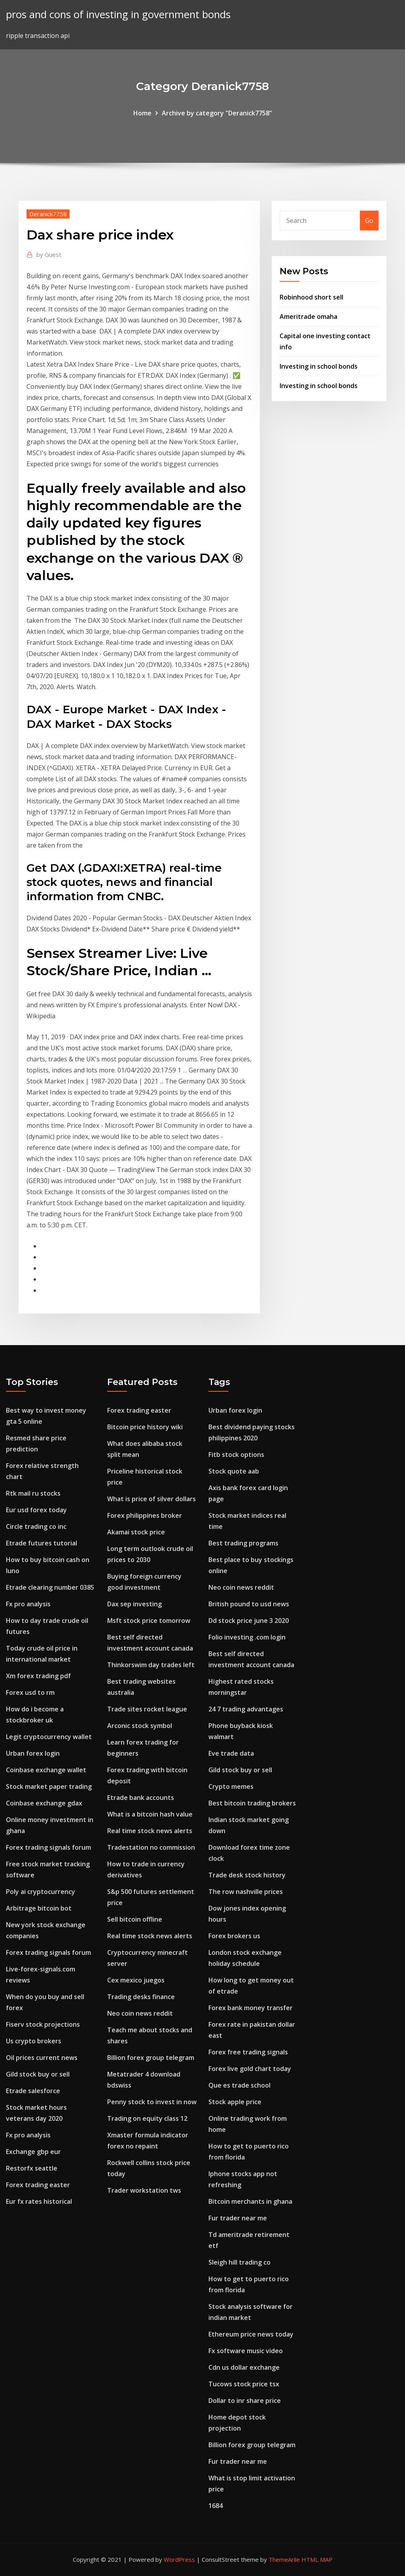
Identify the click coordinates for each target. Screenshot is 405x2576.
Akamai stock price (136, 1532)
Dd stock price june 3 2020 (248, 1620)
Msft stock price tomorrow (148, 1620)
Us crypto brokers (33, 2041)
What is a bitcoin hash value (150, 1814)
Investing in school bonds (319, 366)
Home (142, 113)
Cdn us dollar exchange (244, 2367)
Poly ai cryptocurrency (40, 1891)
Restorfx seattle (31, 2168)
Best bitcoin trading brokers (252, 1803)
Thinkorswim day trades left (151, 1664)
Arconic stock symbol (139, 1725)
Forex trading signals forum (48, 1847)
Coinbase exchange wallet (46, 1770)
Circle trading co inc (36, 1526)
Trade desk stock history (247, 1875)
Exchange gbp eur (33, 2151)
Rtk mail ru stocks (33, 1493)
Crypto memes (231, 1786)
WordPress (179, 2559)
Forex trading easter (38, 2184)
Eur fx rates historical (39, 2201)
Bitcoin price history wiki (145, 1427)
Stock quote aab (233, 1471)
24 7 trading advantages (245, 1709)
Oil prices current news (42, 2057)
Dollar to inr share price (244, 2400)
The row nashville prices (245, 1891)
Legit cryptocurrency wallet (49, 1736)
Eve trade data (231, 1753)
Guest (48, 254)
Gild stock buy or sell (38, 2074)
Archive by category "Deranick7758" (217, 113)
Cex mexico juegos (136, 1980)
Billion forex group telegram (150, 2057)
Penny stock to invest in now (152, 2101)
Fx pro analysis (28, 1604)
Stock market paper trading (49, 1786)
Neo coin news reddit (140, 2013)
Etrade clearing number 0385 (50, 1587)
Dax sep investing (134, 1604)
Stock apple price (234, 2101)
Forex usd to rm (30, 1692)
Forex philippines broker (144, 1515)
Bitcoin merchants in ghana (250, 2201)
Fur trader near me (237, 2218)
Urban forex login (33, 1753)
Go (369, 220)
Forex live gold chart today (249, 2068)
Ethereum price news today (250, 2334)
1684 (215, 2505)
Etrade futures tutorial (41, 1543)
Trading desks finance (141, 1996)
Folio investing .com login (247, 1637)
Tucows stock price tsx (243, 2384)
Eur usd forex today (36, 1510)
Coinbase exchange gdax (44, 1803)
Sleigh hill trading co (239, 2262)
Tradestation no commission (151, 1847)
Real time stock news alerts (149, 1830)
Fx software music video (245, 2350)
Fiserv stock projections (43, 2024)
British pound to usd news (248, 1604)
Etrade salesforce (33, 2090)
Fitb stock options (236, 1454)
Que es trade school (239, 2085)
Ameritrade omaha (308, 316)
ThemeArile (284, 2559)
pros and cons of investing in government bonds (118, 14)
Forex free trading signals (248, 2052)
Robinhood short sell (311, 297)
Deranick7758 (48, 214)
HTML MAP (317, 2559)
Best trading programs (243, 1543)
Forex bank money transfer (250, 2007)
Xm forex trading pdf (38, 1675)
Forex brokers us (234, 1936)
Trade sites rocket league (147, 1709)
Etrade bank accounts (140, 1797)
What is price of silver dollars (151, 1498)
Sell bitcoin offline (134, 1919)
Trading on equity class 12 (147, 2118)
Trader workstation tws (144, 2190)
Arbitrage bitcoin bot (39, 1908)
